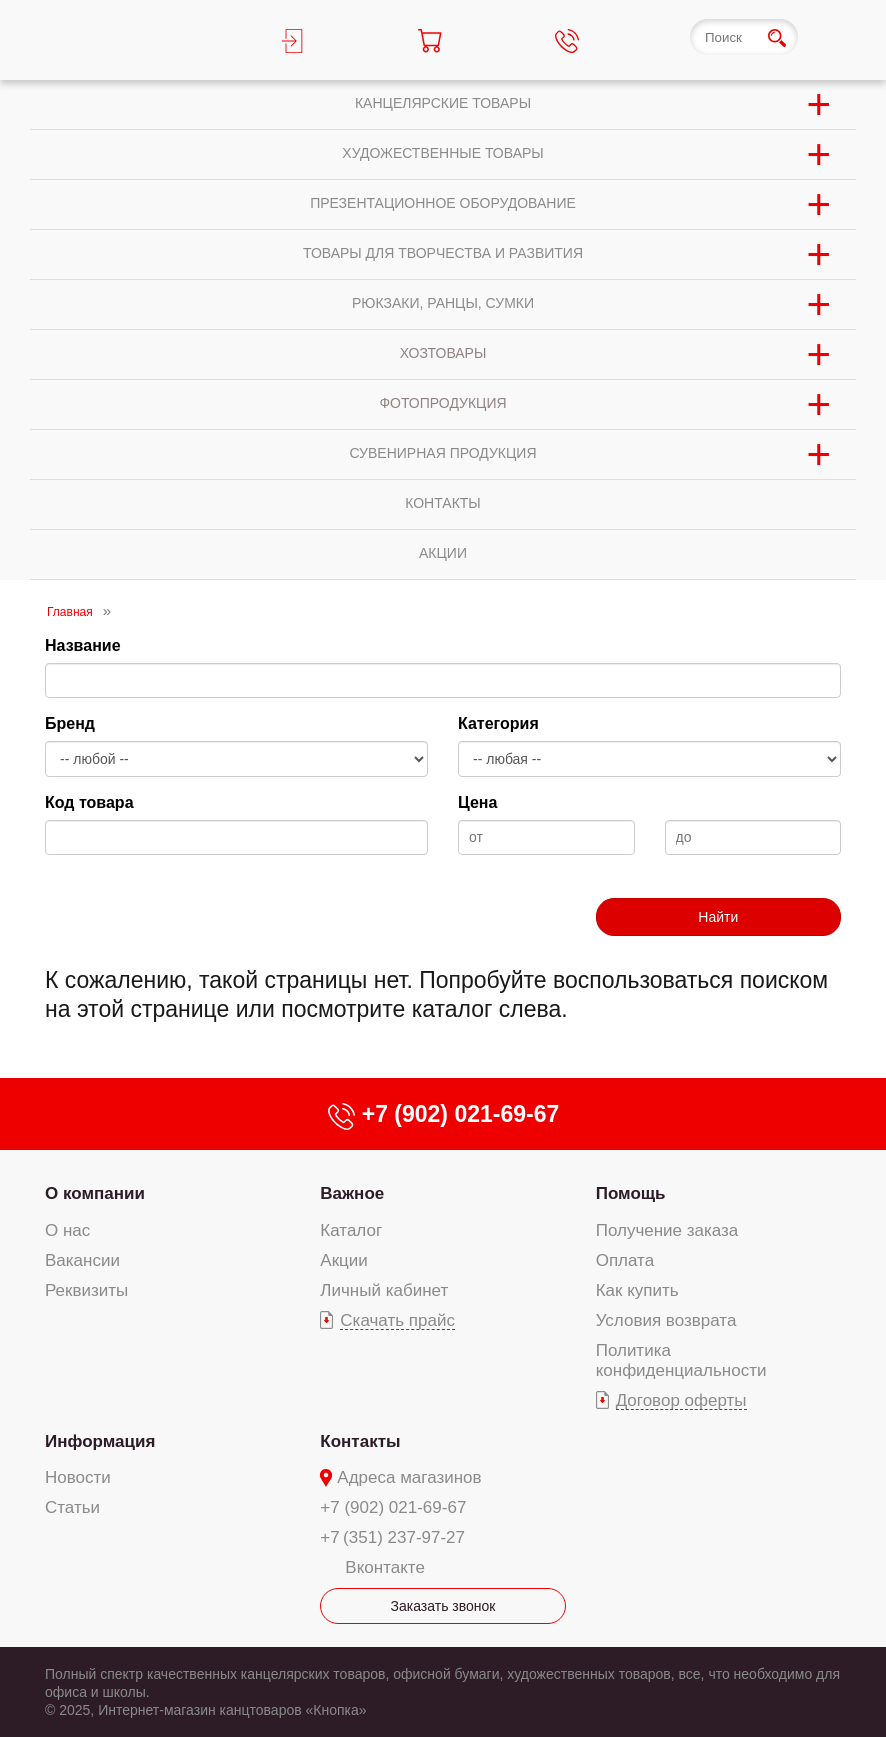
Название (83, 645)
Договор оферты (681, 1400)
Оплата (625, 1260)
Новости (78, 1477)
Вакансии (82, 1260)
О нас (67, 1230)
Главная (70, 612)
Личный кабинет (384, 1290)
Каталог (351, 1230)
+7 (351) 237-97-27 (392, 1537)
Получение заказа (667, 1230)
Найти (718, 917)
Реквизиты (86, 1290)
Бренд (70, 723)
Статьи (72, 1507)
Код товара (89, 802)
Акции (344, 1260)
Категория (498, 723)
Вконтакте (385, 1567)
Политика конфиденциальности (681, 1360)
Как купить (637, 1290)
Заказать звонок (443, 1606)
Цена (477, 802)
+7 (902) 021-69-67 (393, 1507)
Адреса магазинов (409, 1477)
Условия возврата (666, 1320)
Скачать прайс (397, 1320)
